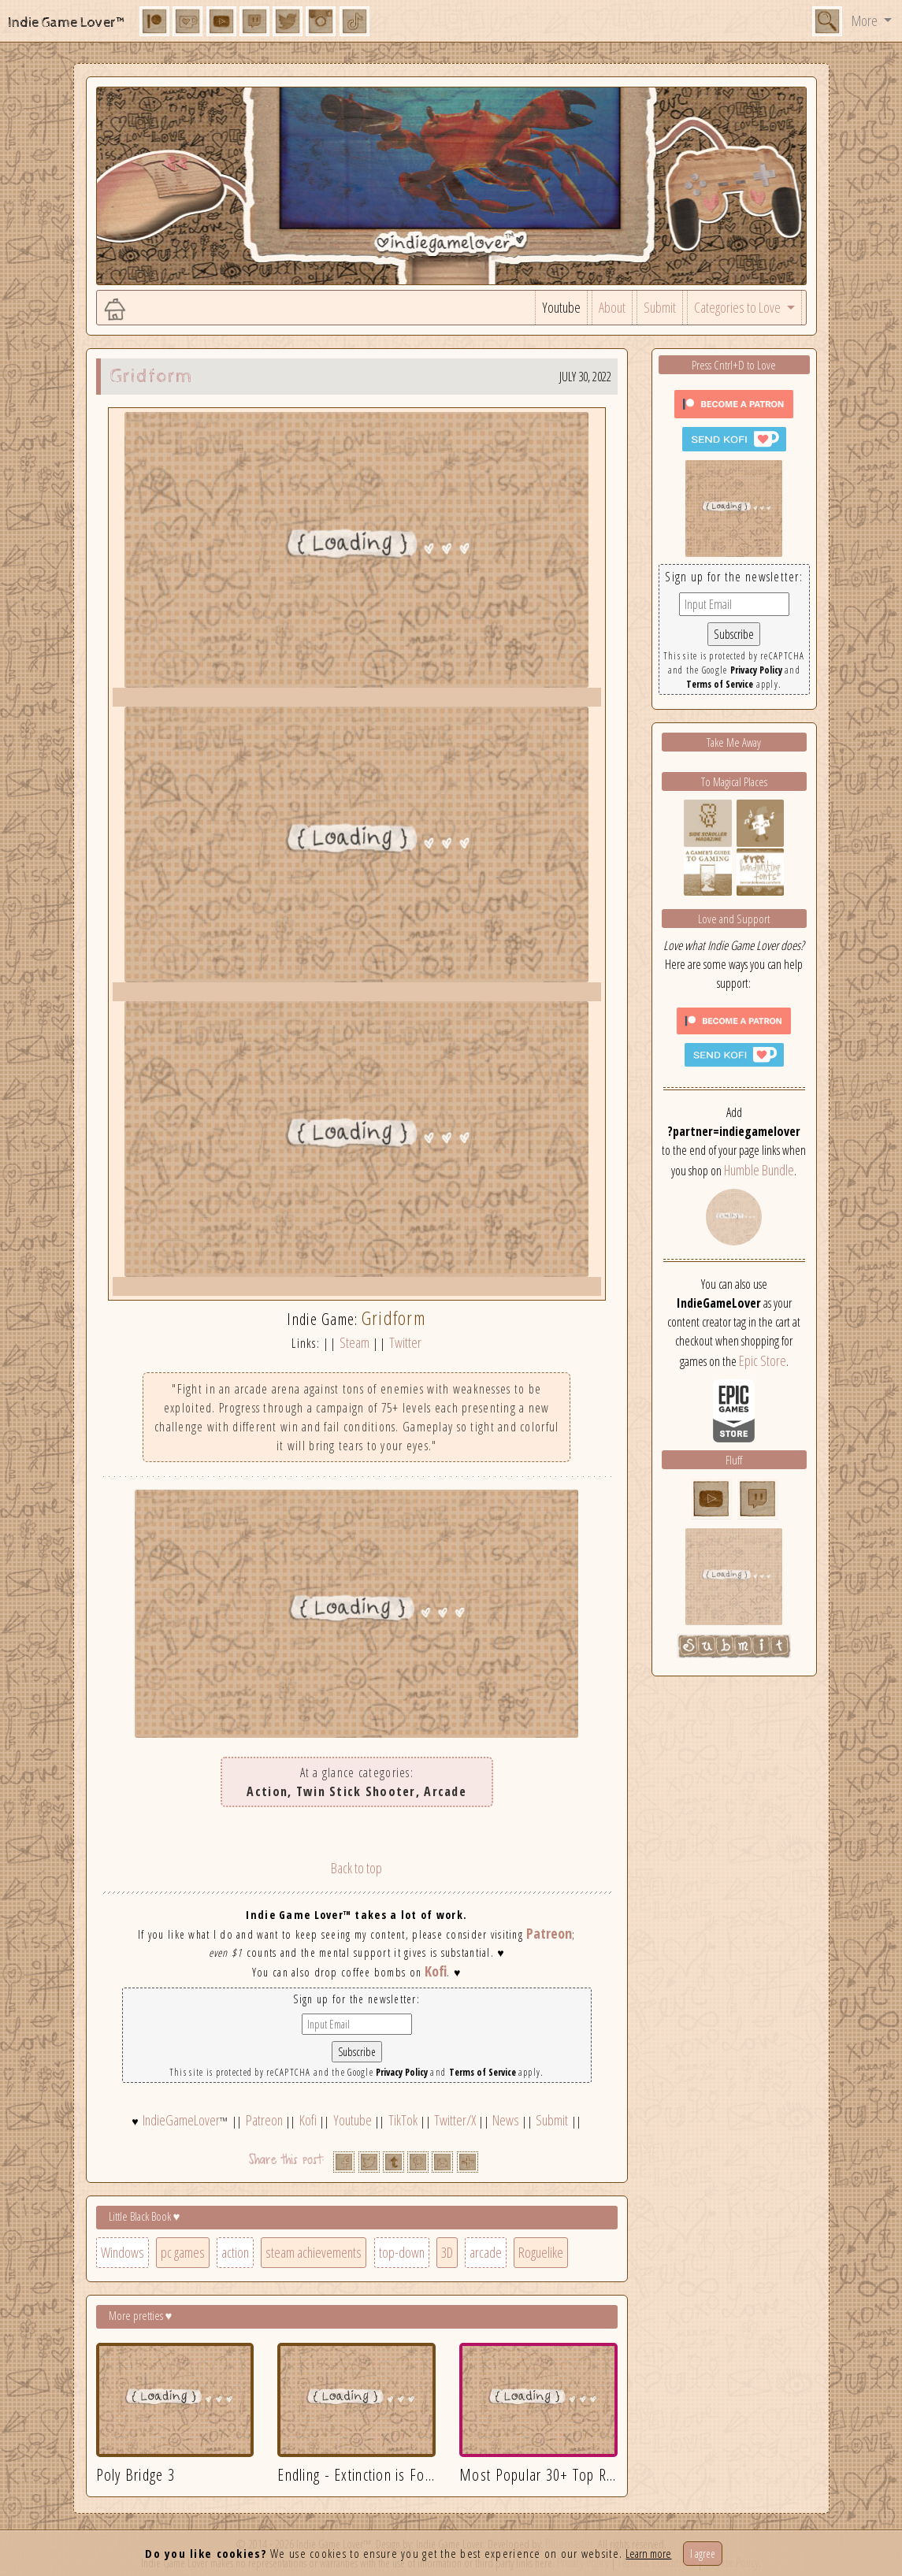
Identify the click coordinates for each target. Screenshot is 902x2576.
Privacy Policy (402, 2072)
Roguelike (540, 2252)
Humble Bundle (759, 1169)
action (235, 2252)
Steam (354, 1342)
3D (447, 2252)
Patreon (549, 1933)
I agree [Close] (702, 2553)
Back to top (356, 1867)
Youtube (561, 307)
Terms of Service (482, 2072)
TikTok (403, 2119)
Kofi (436, 1971)
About (612, 307)
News (505, 2119)
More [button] (866, 20)
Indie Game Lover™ (67, 22)
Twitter (405, 1342)
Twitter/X (455, 2119)
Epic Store (762, 1360)
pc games (183, 2252)
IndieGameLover (181, 2119)
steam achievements (313, 2252)
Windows (122, 2252)
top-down (402, 2252)
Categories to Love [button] (738, 307)
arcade (486, 2252)
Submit (660, 307)
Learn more (648, 2553)
